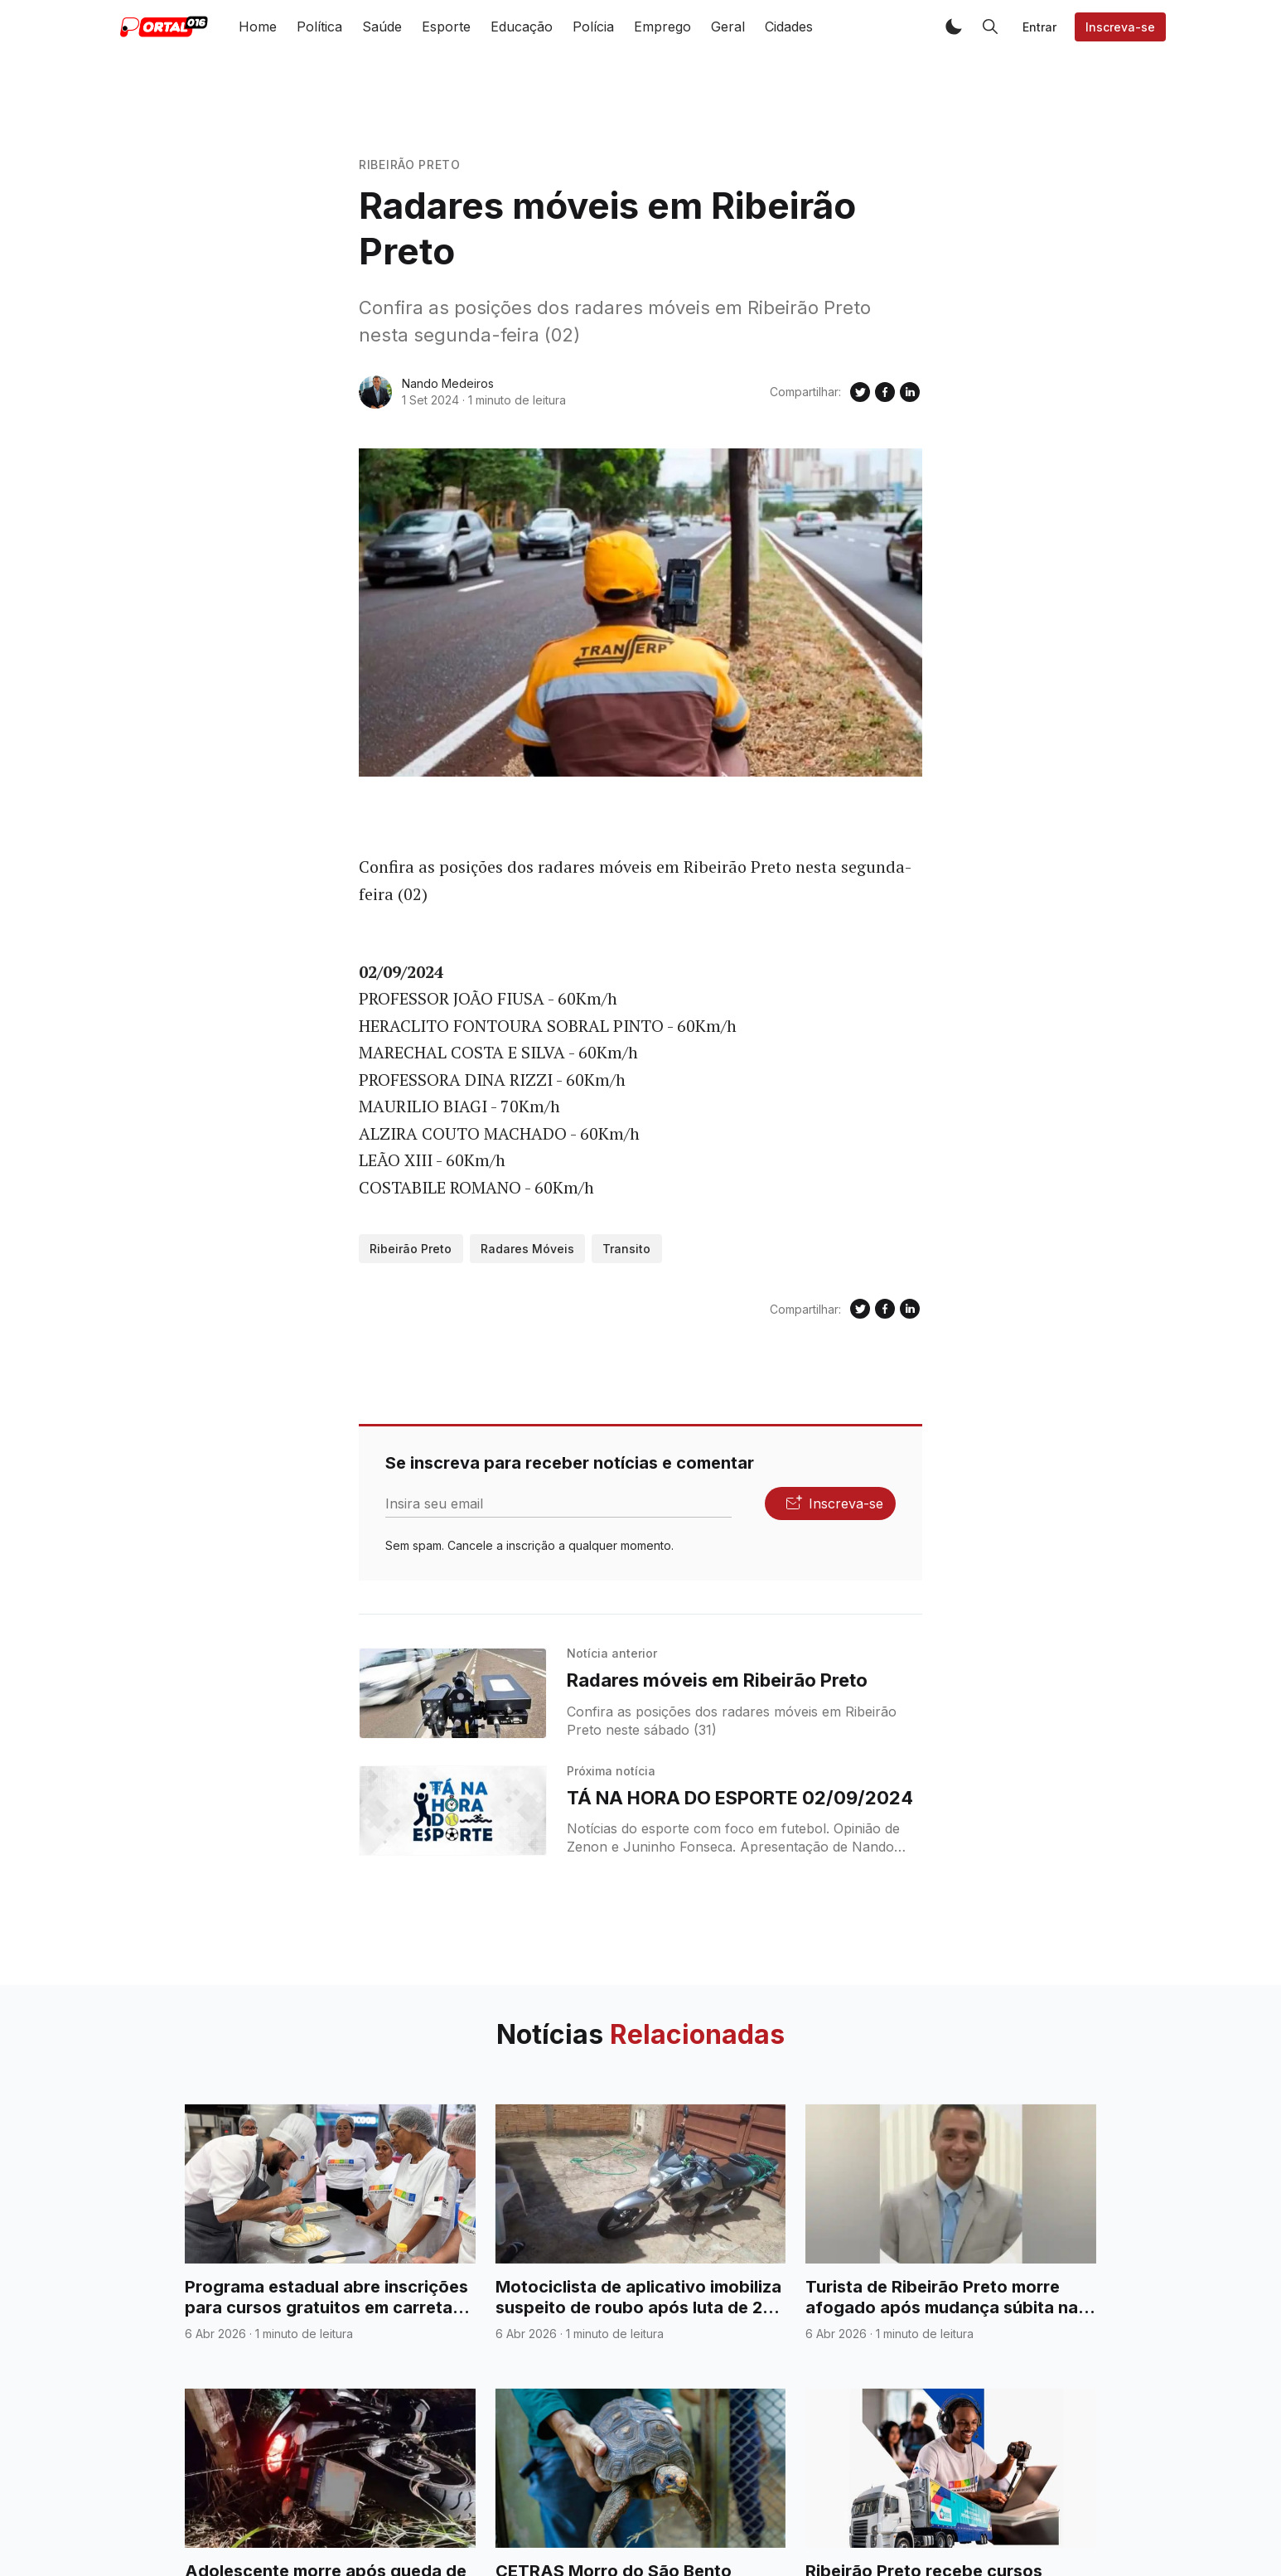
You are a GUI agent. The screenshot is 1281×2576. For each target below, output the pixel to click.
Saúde (382, 26)
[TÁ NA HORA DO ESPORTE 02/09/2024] (453, 1811)
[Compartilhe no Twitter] (860, 392)
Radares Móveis (527, 1249)
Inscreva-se (1120, 27)
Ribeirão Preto (410, 164)
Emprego (662, 26)
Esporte (446, 26)
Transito (626, 1249)
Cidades (789, 26)
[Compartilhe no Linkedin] (909, 392)
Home (258, 26)
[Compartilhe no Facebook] (885, 392)
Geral (728, 26)
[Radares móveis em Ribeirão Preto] (453, 1693)
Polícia (593, 26)
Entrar (1039, 27)
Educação (522, 26)
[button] (954, 26)
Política (319, 26)
